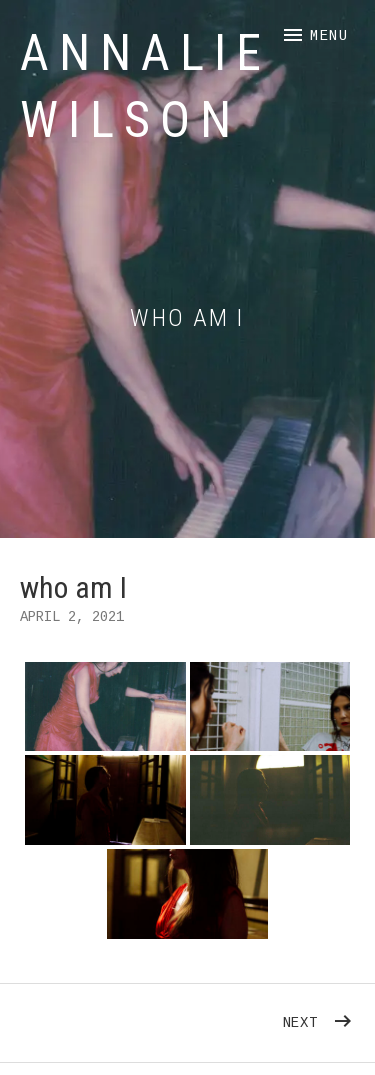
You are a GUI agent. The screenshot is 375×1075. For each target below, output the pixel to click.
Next (319, 1017)
